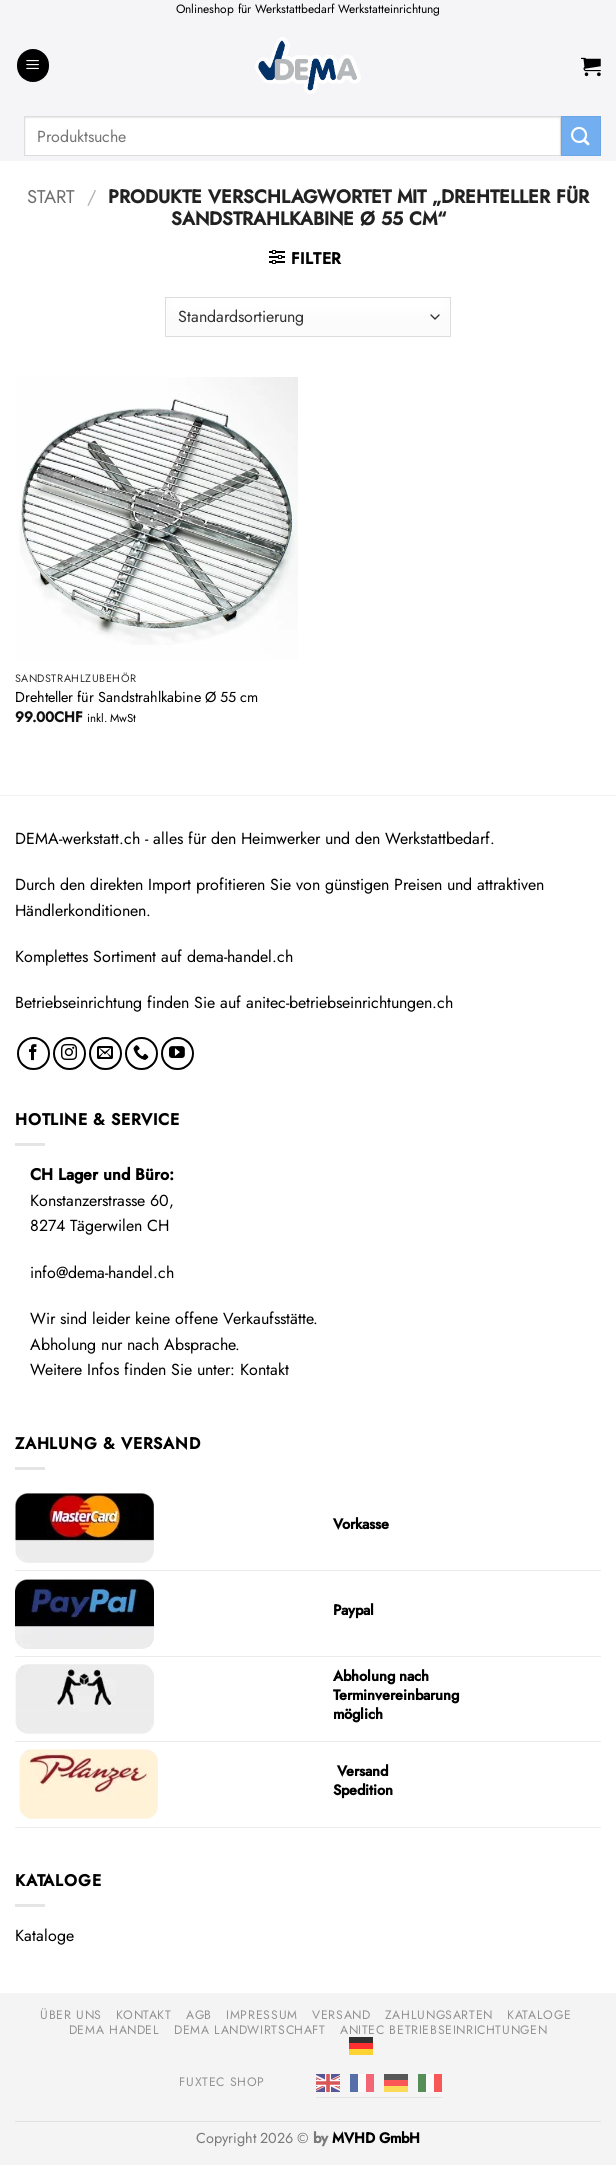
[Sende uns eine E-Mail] (105, 1053)
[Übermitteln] (581, 135)
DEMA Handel (114, 2030)
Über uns (71, 2015)
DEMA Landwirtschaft (250, 2030)
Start (51, 196)
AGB (199, 2015)
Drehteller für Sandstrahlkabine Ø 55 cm (136, 697)
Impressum (262, 2015)
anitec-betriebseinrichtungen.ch (349, 1002)
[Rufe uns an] (141, 1053)
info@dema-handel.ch (102, 1272)
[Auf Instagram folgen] (69, 1053)
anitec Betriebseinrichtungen (443, 2030)
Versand (341, 2015)
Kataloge (44, 1935)
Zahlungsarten (439, 2015)
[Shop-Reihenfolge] (307, 317)
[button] (33, 65)
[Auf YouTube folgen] (177, 1053)
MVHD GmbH (376, 2138)
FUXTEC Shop (222, 2082)
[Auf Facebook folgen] (33, 1053)
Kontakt (264, 1369)
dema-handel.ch (240, 956)
